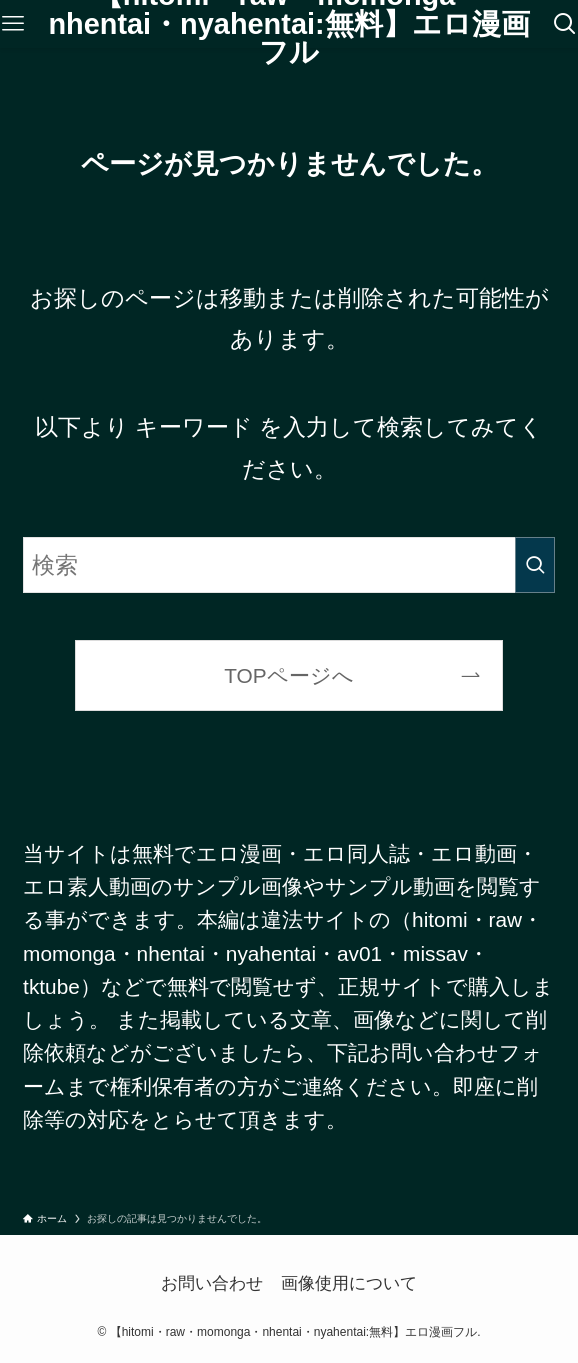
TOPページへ (288, 675)
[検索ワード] (289, 565)
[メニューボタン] (13, 24)
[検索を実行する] (535, 565)
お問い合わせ (212, 1283)
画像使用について (349, 1283)
